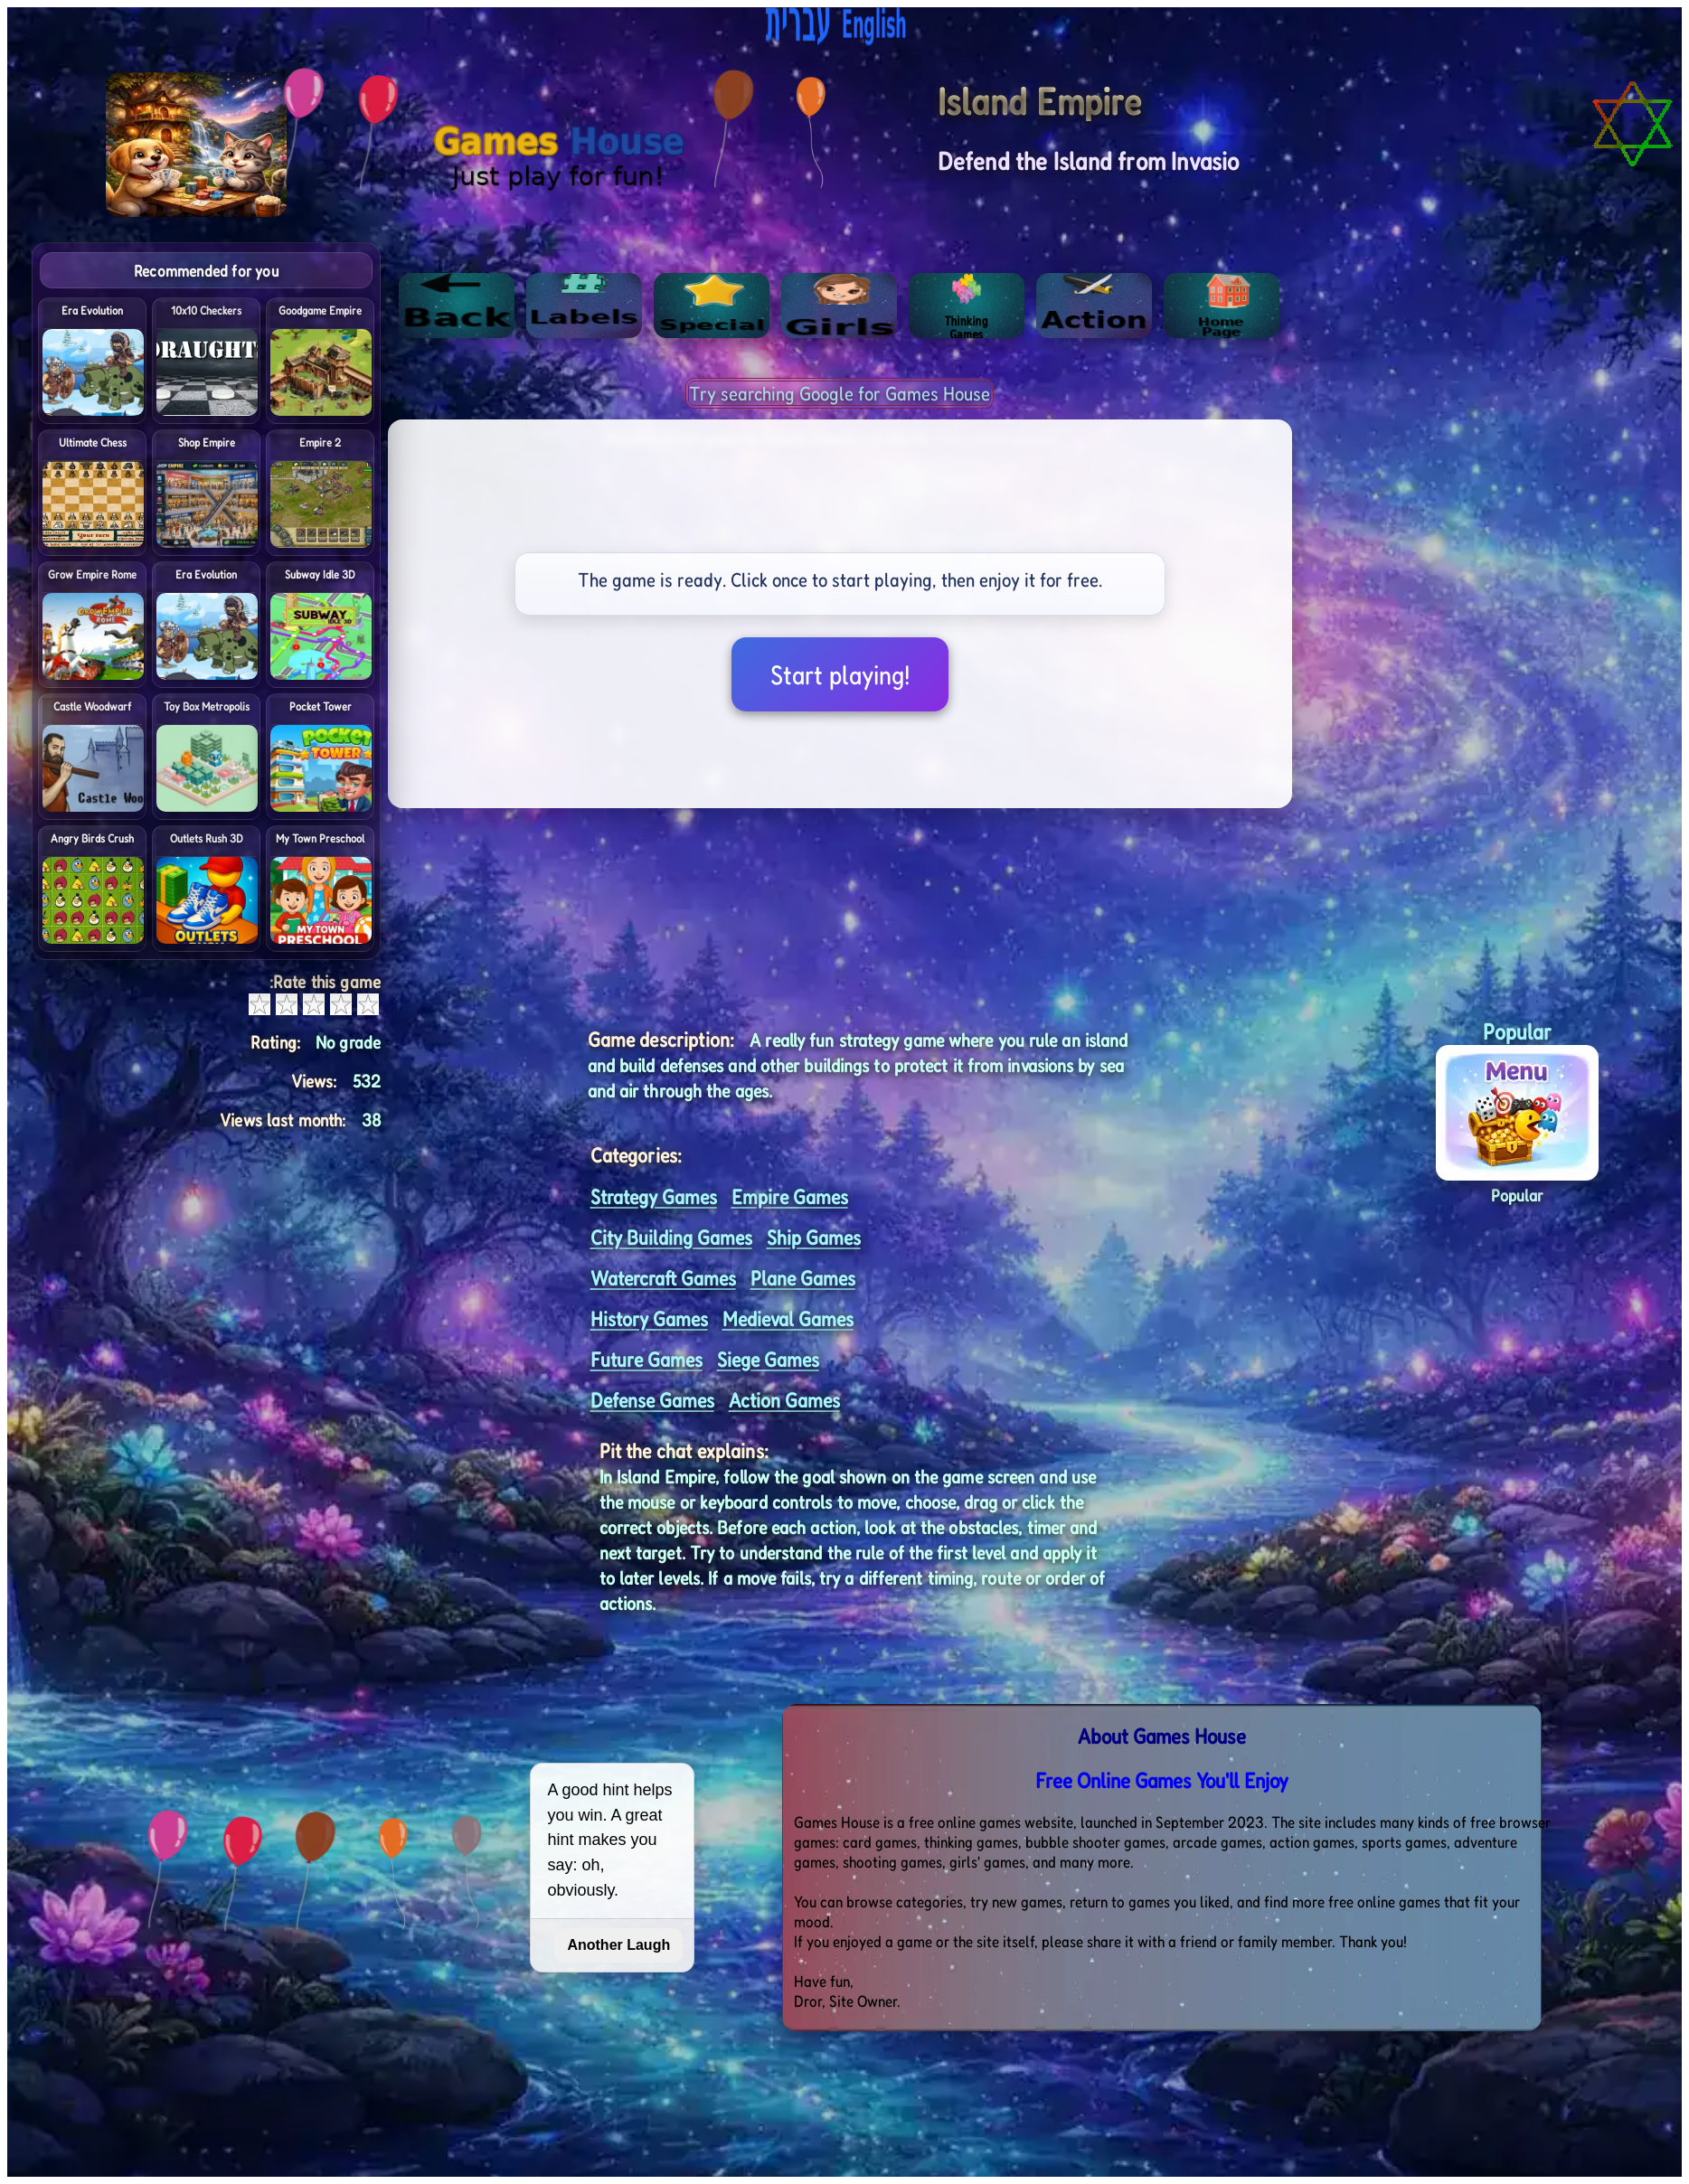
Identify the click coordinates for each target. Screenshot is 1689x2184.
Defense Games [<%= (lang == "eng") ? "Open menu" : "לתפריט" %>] (652, 1400)
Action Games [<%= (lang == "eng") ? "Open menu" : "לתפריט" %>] (784, 1400)
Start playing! (840, 674)
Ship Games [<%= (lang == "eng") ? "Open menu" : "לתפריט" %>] (814, 1237)
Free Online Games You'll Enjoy (1161, 1780)
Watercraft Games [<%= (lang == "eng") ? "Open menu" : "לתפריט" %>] (663, 1278)
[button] (1517, 1099)
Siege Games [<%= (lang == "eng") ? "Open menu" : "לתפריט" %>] (768, 1359)
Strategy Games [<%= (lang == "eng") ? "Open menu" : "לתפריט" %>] (653, 1196)
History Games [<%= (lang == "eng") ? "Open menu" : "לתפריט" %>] (649, 1318)
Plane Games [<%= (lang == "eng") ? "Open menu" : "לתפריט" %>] (802, 1278)
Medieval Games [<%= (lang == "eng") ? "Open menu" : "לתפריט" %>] (788, 1318)
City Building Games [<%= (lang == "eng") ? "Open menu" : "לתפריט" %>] (671, 1237)
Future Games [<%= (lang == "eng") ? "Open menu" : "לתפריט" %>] (646, 1359)
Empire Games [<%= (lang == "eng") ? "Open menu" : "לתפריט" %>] (789, 1196)
